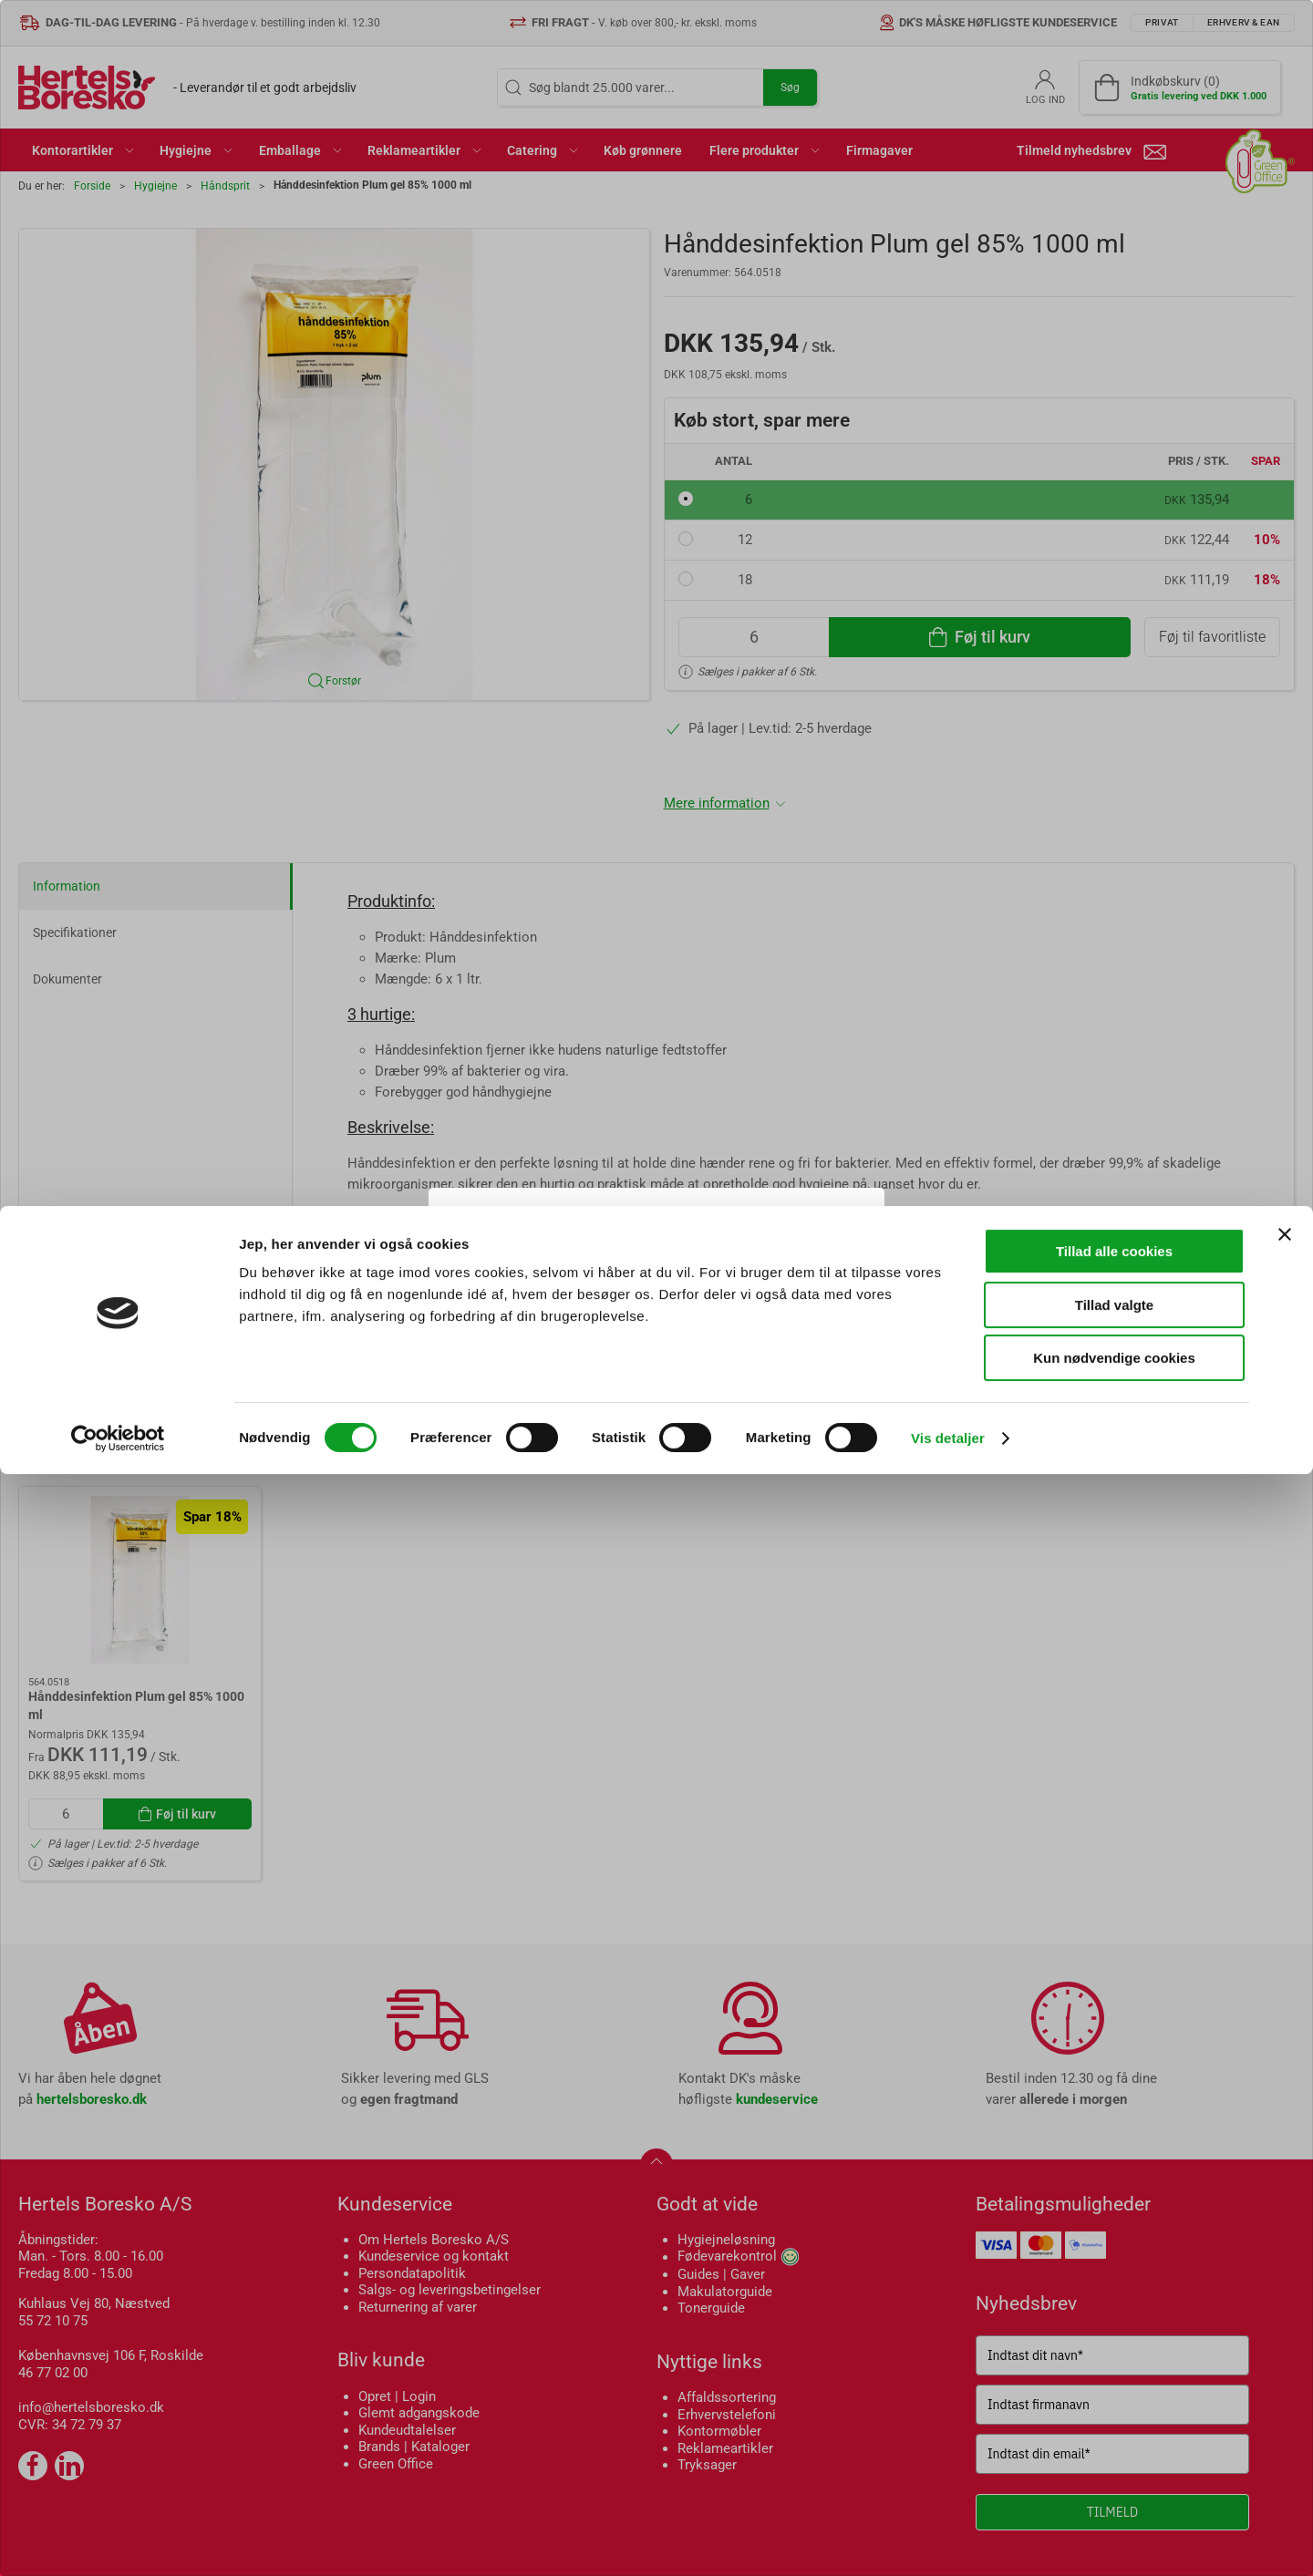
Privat (589, 1336)
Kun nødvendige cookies (1114, 2460)
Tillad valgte (1114, 2407)
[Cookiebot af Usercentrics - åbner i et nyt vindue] (118, 2540)
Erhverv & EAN (696, 1336)
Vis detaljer (948, 2540)
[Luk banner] (1284, 2336)
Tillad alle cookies (1114, 2353)
